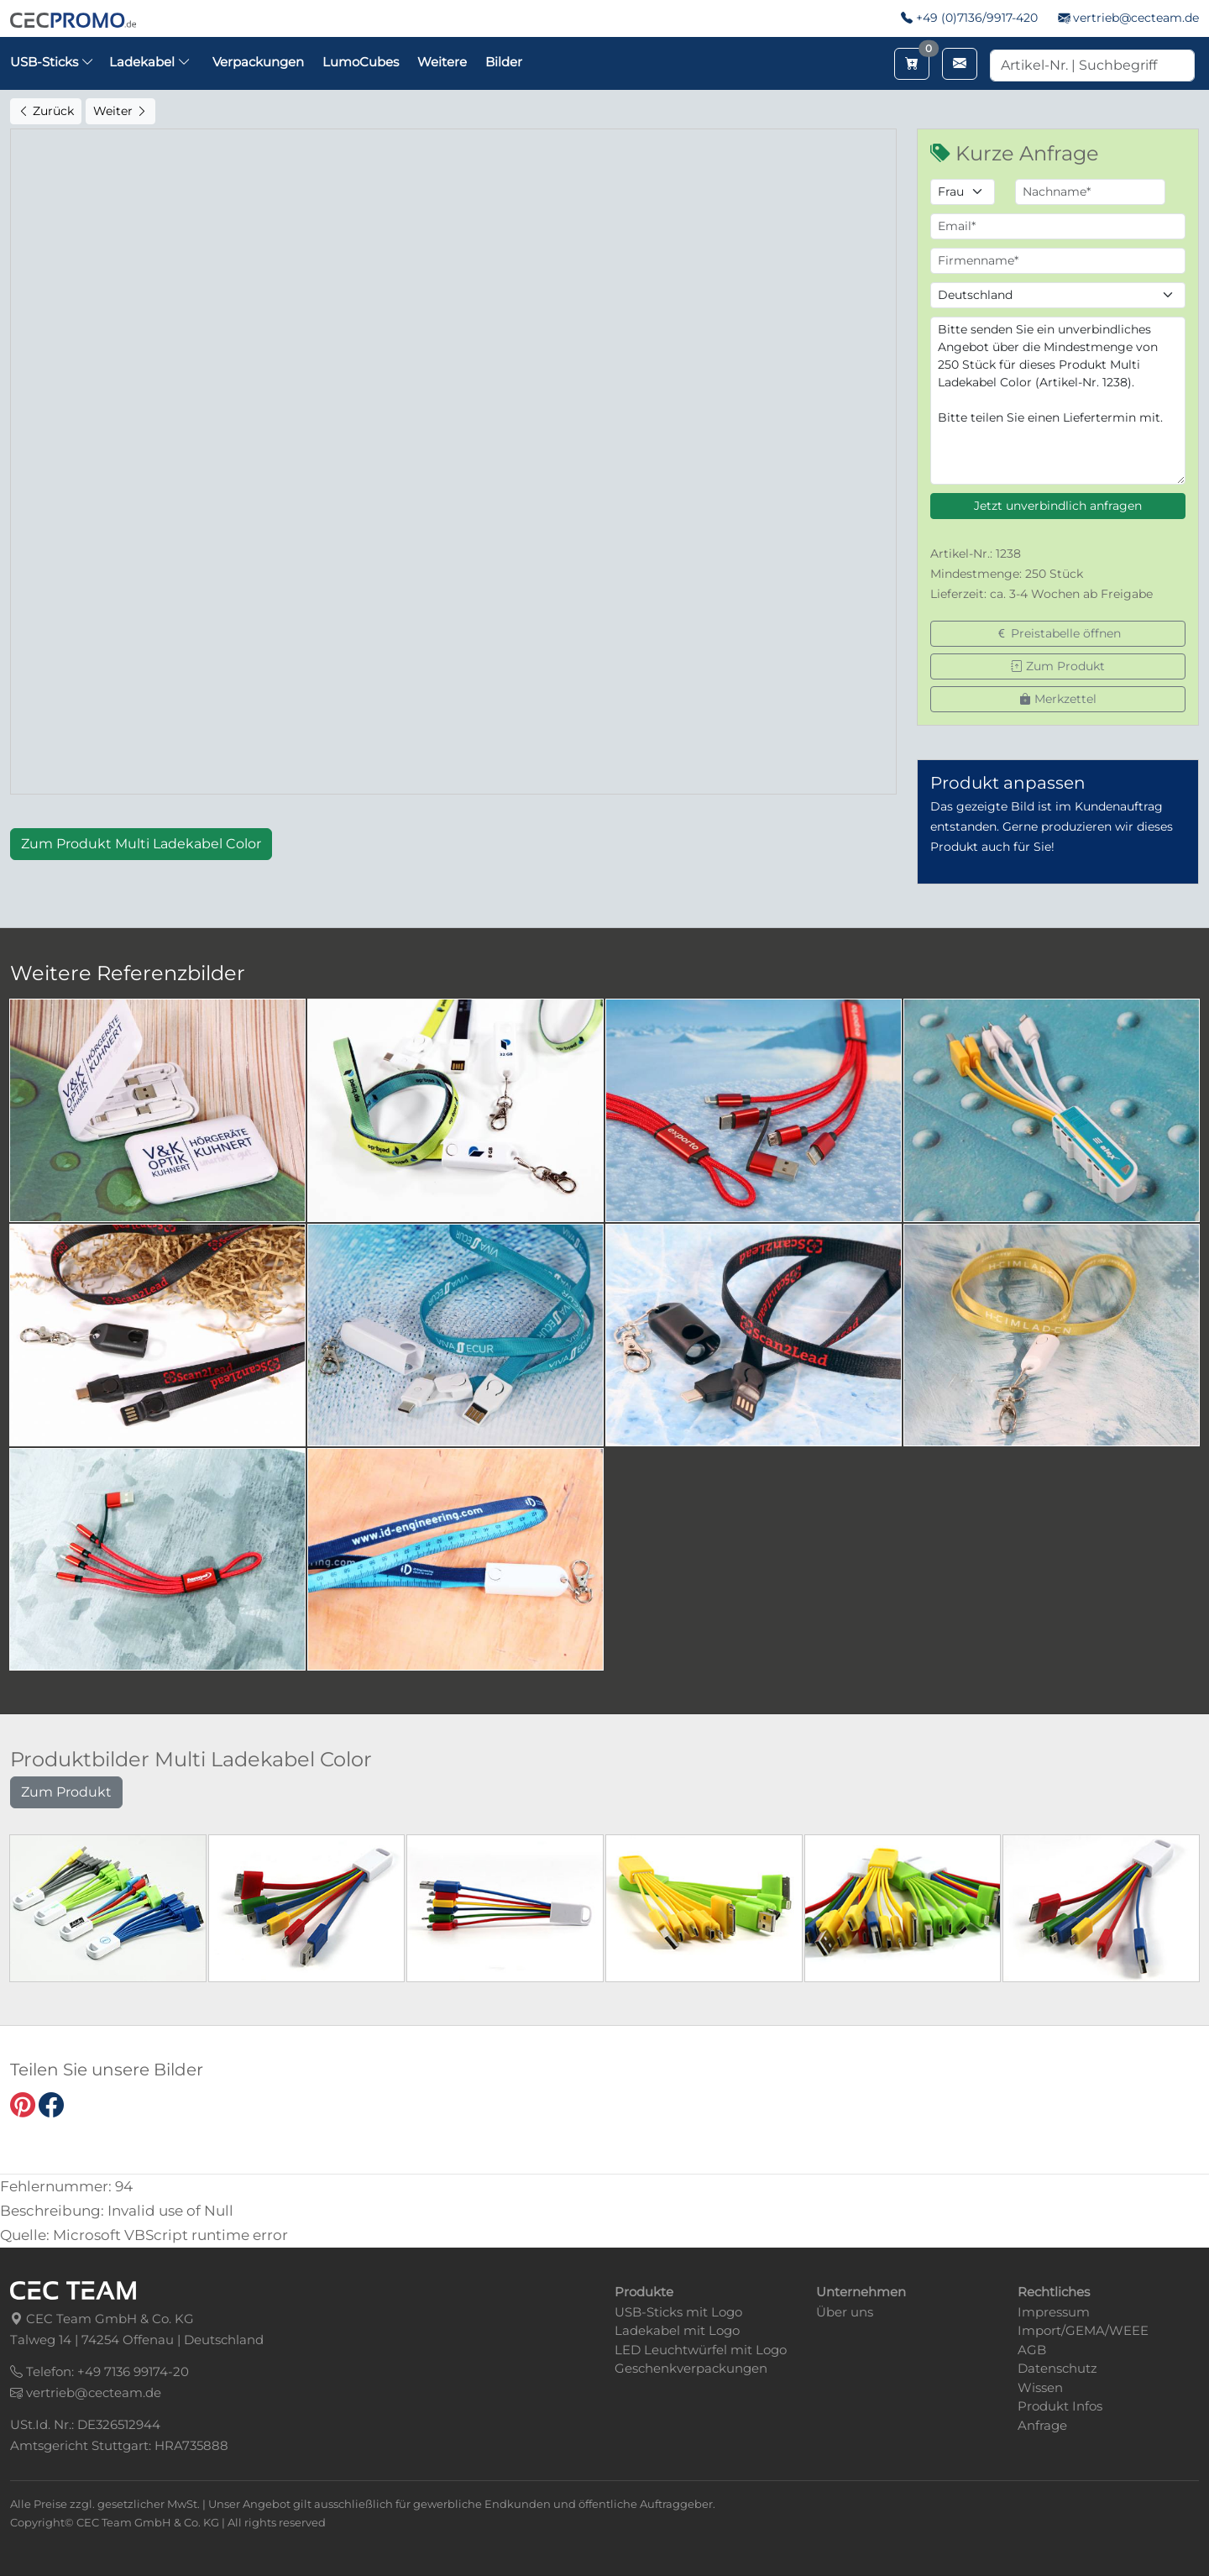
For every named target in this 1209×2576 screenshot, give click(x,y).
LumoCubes (360, 62)
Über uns (844, 2312)
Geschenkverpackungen (691, 2368)
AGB (1032, 2350)
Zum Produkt (1058, 666)
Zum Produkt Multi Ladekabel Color (141, 844)
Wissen (1040, 2387)
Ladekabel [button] (150, 62)
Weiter (120, 110)
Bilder (503, 62)
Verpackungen (258, 62)
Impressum (1054, 2312)
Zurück (46, 110)
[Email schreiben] (959, 64)
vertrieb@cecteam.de (1136, 17)
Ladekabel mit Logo (677, 2330)
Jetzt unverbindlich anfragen (1058, 505)
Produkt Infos (1060, 2406)
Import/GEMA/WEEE (1083, 2330)
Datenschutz (1057, 2368)
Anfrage (1042, 2425)
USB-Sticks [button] (52, 62)
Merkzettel (1057, 698)
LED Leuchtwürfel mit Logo (701, 2350)
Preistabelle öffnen (1058, 633)
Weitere (442, 62)
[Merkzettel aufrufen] (911, 64)
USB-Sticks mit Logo (678, 2312)
